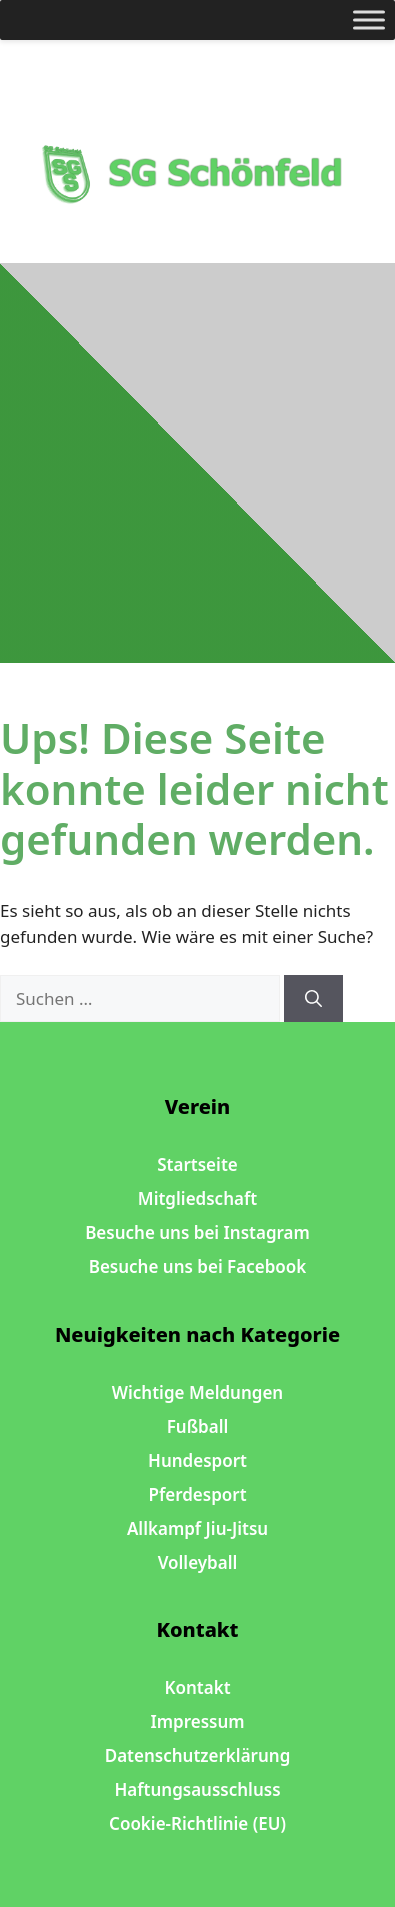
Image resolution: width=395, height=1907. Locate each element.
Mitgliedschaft (197, 1198)
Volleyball (198, 1562)
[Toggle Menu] (369, 19)
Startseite (197, 1164)
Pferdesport (197, 1494)
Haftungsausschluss (197, 1789)
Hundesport (197, 1460)
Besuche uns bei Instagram (197, 1232)
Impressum (197, 1721)
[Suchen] (313, 999)
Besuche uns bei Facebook (198, 1266)
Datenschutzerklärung (198, 1755)
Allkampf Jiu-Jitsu (197, 1528)
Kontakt (197, 1687)
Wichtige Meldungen (197, 1392)
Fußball (198, 1426)
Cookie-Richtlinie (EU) (197, 1823)
